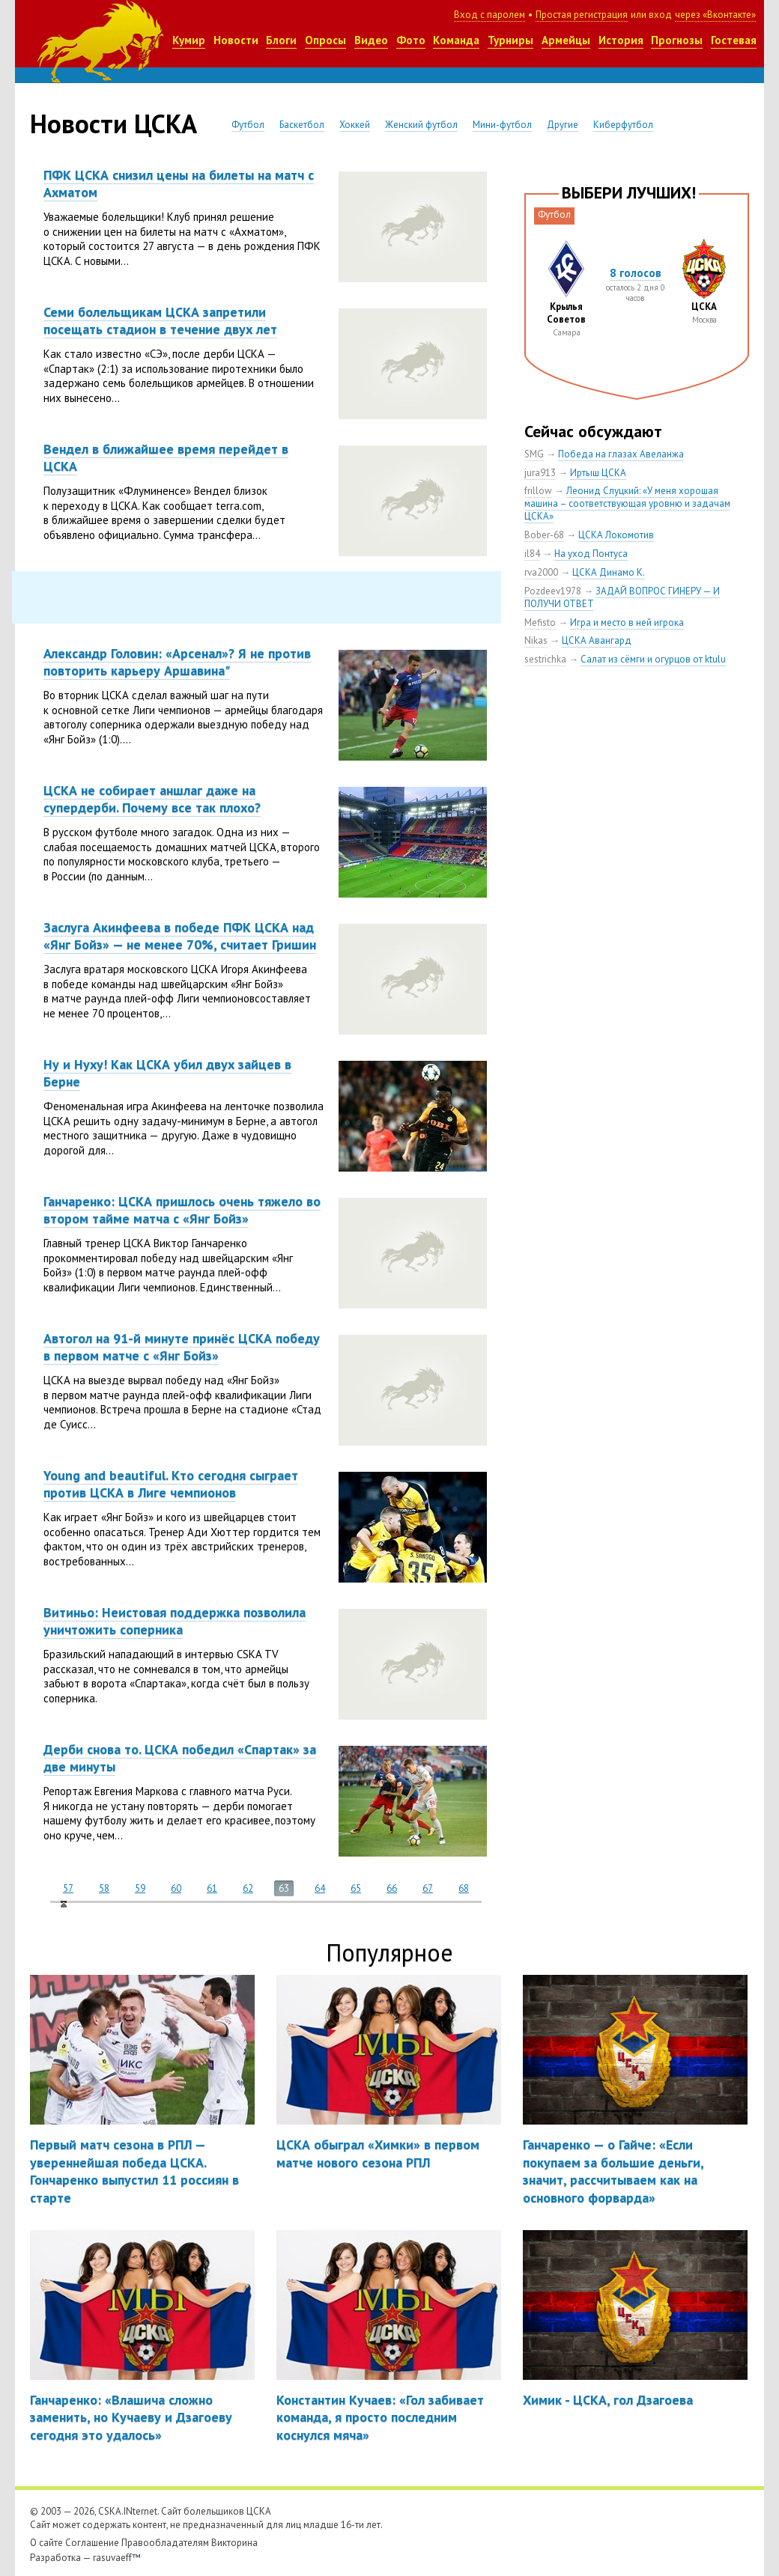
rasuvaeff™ (117, 2557)
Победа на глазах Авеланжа (621, 454)
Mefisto (540, 622)
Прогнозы (677, 40)
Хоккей (354, 124)
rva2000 (541, 572)
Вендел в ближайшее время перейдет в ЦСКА (165, 457)
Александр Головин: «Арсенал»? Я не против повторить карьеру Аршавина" (177, 662)
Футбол (247, 124)
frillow (538, 490)
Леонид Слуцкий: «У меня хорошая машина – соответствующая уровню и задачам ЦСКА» (627, 503)
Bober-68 (544, 535)
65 (356, 1888)
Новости (235, 40)
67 (427, 1888)
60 (176, 1888)
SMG (534, 454)
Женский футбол (421, 124)
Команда (456, 40)
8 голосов (635, 273)
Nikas (536, 640)
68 (463, 1888)
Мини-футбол (502, 124)
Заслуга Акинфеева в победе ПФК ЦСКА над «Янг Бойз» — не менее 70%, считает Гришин (179, 936)
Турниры (510, 40)
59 (140, 1888)
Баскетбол (301, 124)
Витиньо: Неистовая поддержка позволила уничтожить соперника (174, 1621)
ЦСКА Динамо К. (608, 572)
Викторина (234, 2542)
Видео (371, 40)
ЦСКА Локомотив (616, 535)
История (620, 40)
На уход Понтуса (591, 553)
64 (320, 1888)
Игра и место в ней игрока (627, 622)
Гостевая (734, 40)
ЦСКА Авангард (596, 640)
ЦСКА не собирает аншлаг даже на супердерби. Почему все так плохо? (152, 799)
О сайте (46, 2542)
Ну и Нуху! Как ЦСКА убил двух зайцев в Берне (167, 1073)
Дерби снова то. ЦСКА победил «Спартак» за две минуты (179, 1758)
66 (392, 1888)
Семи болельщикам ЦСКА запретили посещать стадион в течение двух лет (160, 320)
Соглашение (92, 2542)
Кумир (188, 40)
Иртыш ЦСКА (598, 472)
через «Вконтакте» (715, 14)
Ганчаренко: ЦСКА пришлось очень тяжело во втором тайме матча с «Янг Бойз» (182, 1210)
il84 (532, 553)
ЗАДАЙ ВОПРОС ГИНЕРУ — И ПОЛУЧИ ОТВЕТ (622, 597)
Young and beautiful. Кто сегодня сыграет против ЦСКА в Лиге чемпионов (170, 1484)
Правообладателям (165, 2542)
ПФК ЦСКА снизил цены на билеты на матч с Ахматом (178, 183)
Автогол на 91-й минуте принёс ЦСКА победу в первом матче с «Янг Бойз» (181, 1347)
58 (104, 1888)
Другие (562, 124)
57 (68, 1888)
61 (212, 1888)
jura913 (540, 472)
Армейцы (566, 40)
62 (248, 1888)
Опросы (325, 40)
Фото (410, 40)
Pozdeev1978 (552, 591)
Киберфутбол (623, 124)
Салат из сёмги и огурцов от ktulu (653, 659)
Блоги (281, 40)
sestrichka (545, 659)
